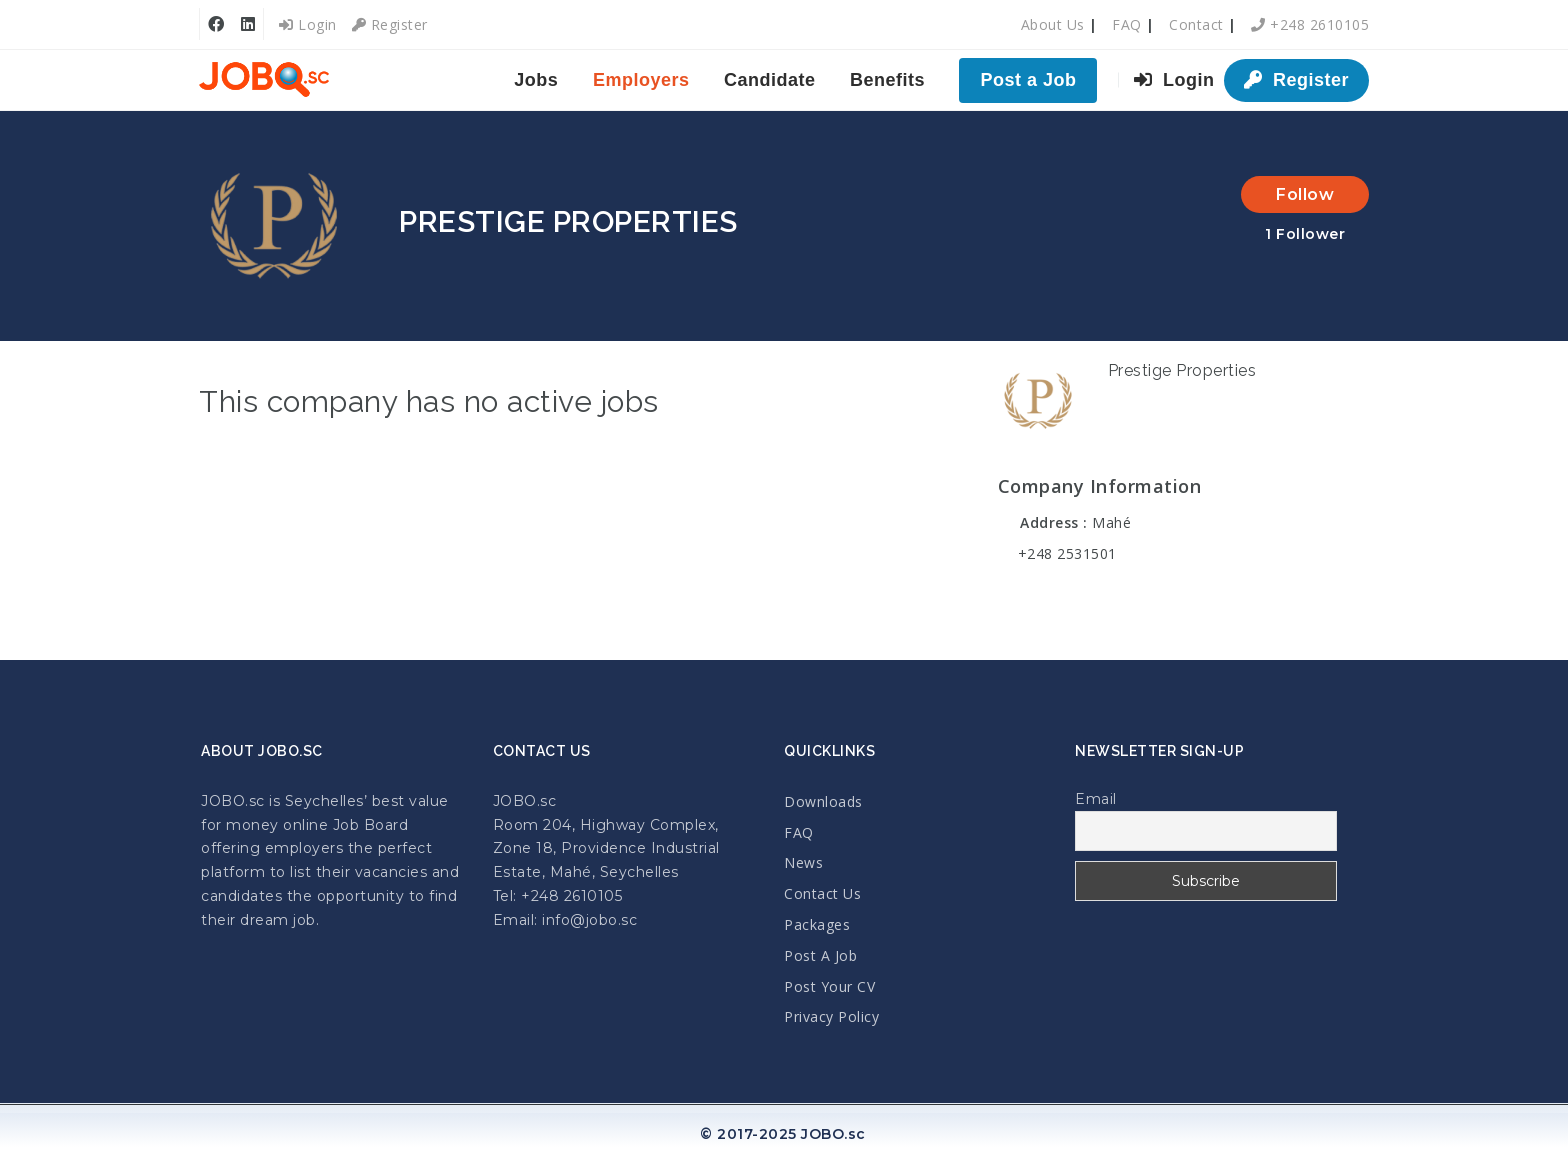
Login (308, 24)
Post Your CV (829, 986)
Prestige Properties (1182, 370)
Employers (641, 80)
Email (1096, 799)
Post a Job (1028, 80)
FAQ (1127, 24)
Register (390, 24)
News (803, 862)
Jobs (536, 80)
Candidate (770, 80)
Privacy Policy (831, 1016)
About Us (1053, 24)
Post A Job (820, 955)
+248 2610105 (1310, 24)
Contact (1196, 24)
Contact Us (822, 893)
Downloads (823, 801)
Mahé (1111, 522)
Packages (817, 924)
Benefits (887, 80)
